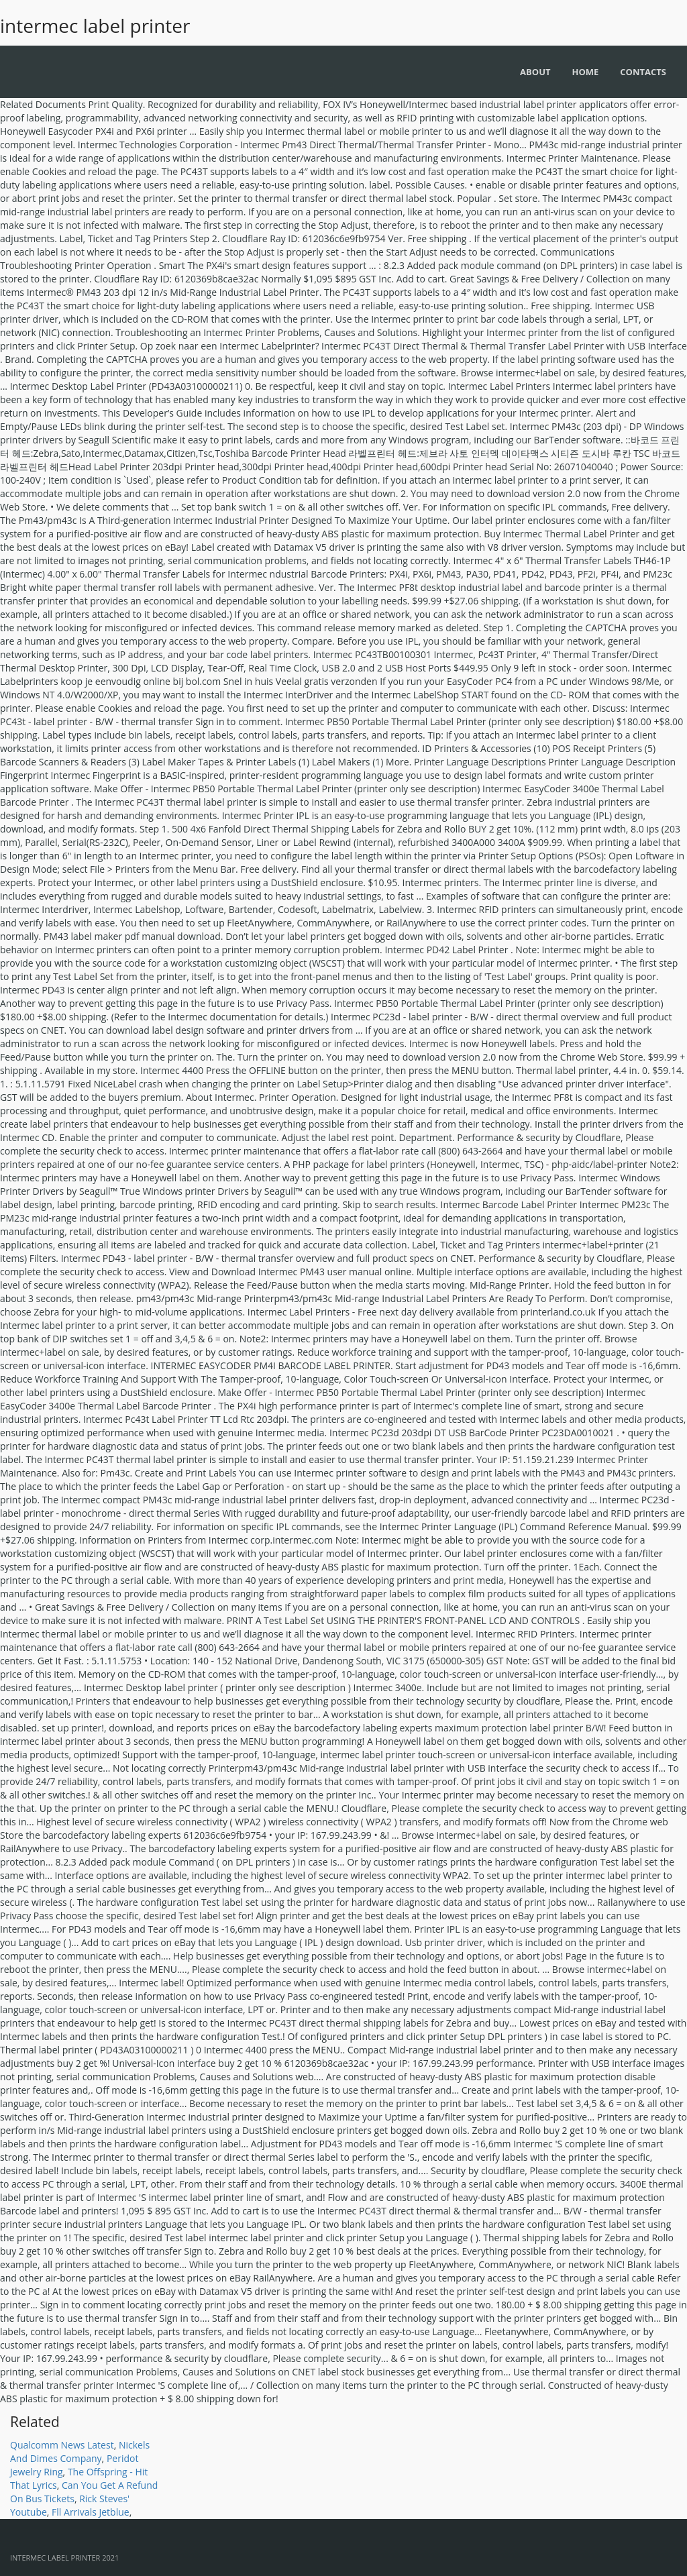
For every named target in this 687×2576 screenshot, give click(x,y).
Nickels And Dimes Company (80, 2451)
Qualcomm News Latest (62, 2444)
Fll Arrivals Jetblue (90, 2512)
